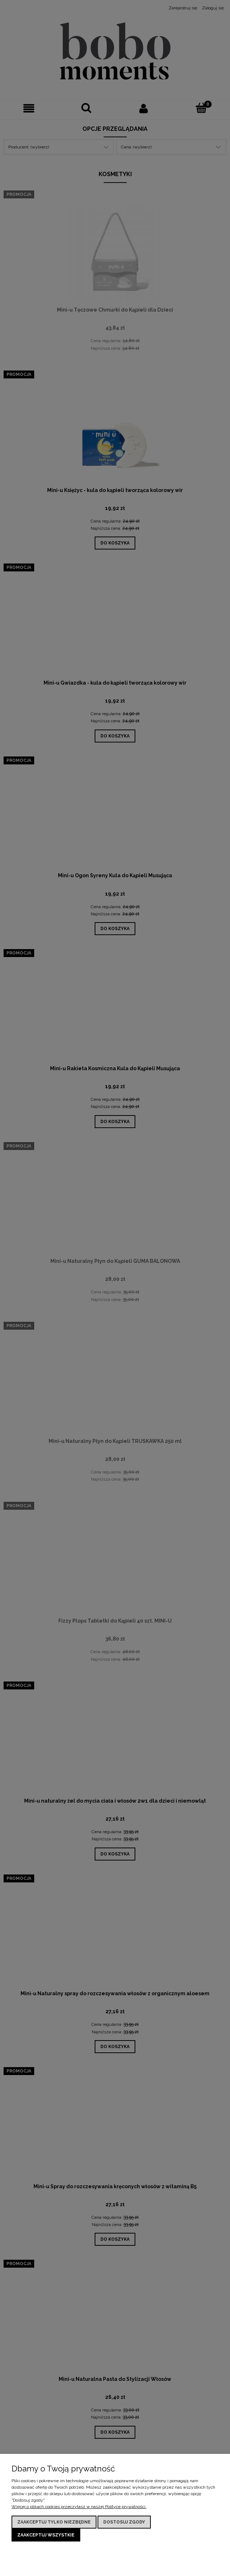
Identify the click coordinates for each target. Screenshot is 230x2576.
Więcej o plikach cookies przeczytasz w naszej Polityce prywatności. (79, 2506)
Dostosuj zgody (124, 2522)
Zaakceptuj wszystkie (46, 2535)
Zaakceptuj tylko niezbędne (54, 2522)
